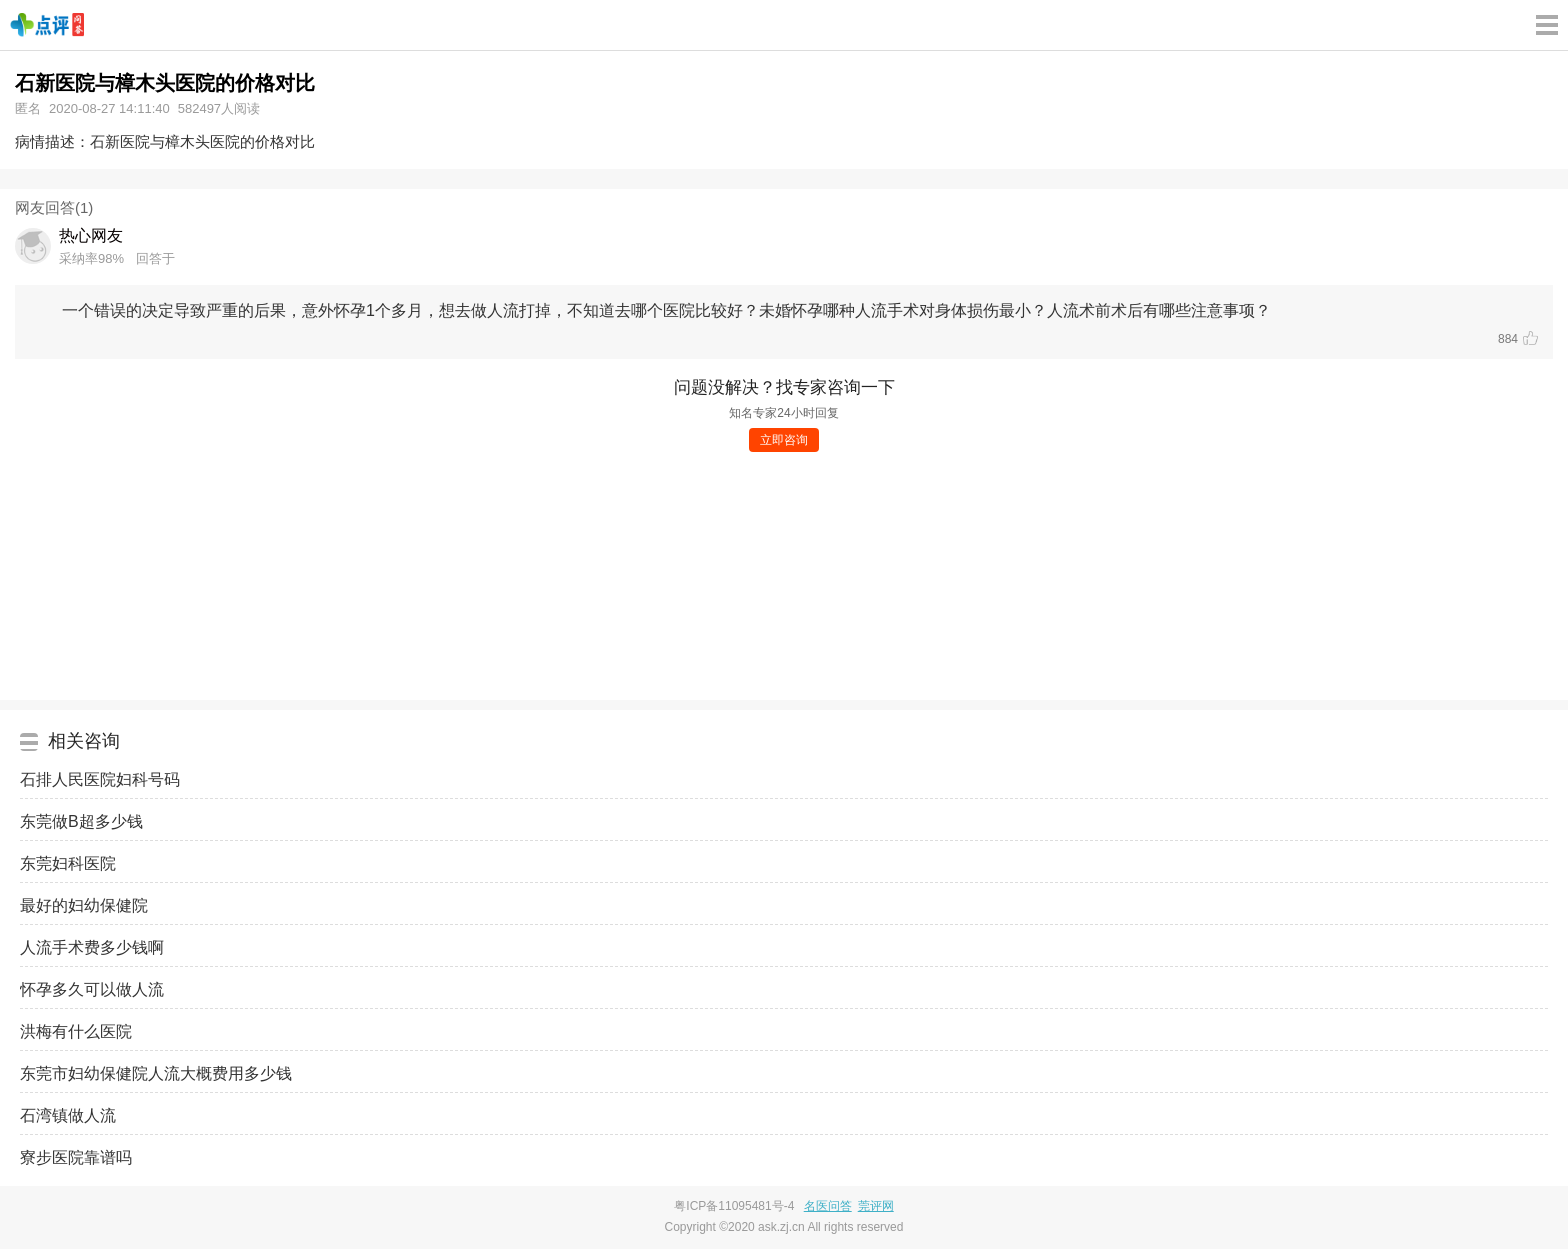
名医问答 (828, 1206)
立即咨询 (784, 440)
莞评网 (876, 1206)
